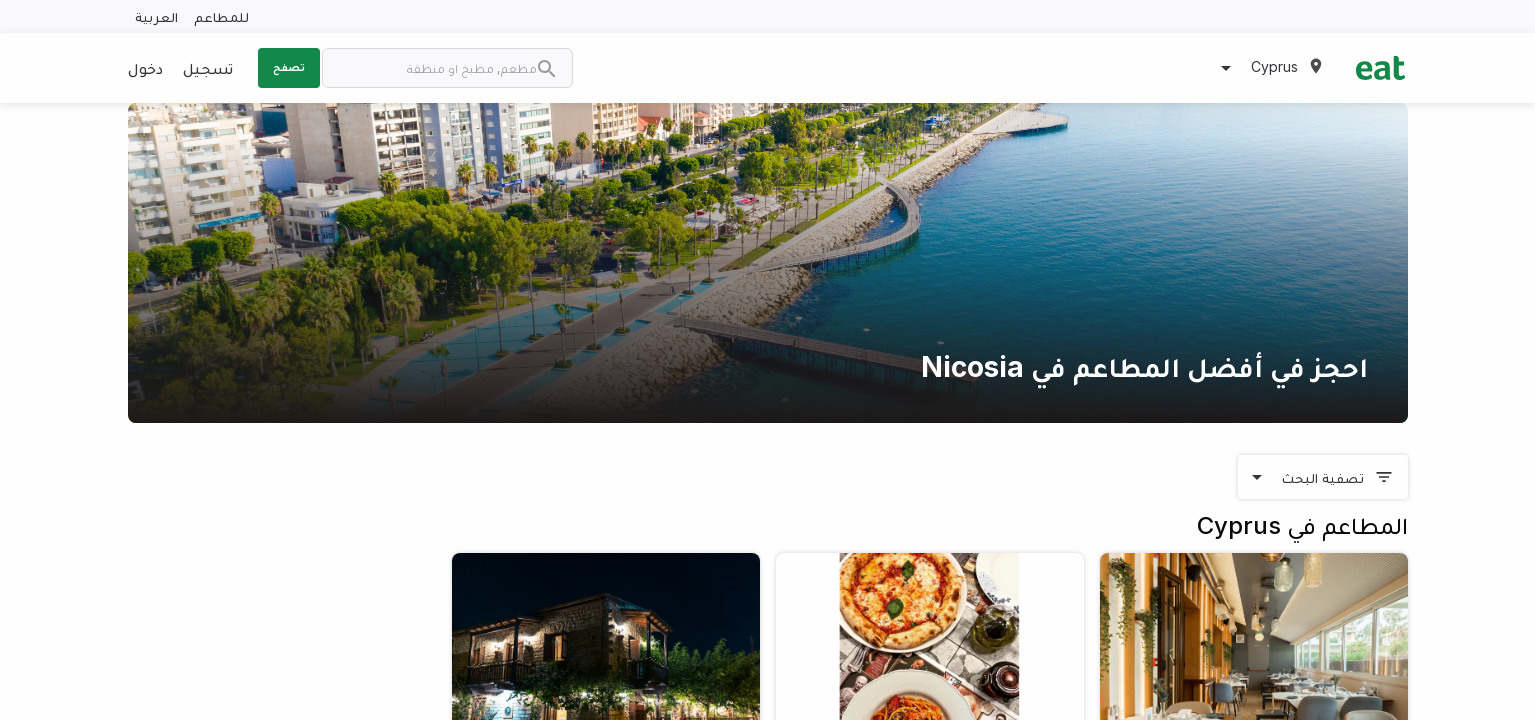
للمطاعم (221, 16)
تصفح (289, 67)
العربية (156, 16)
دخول (145, 68)
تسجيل (208, 68)
